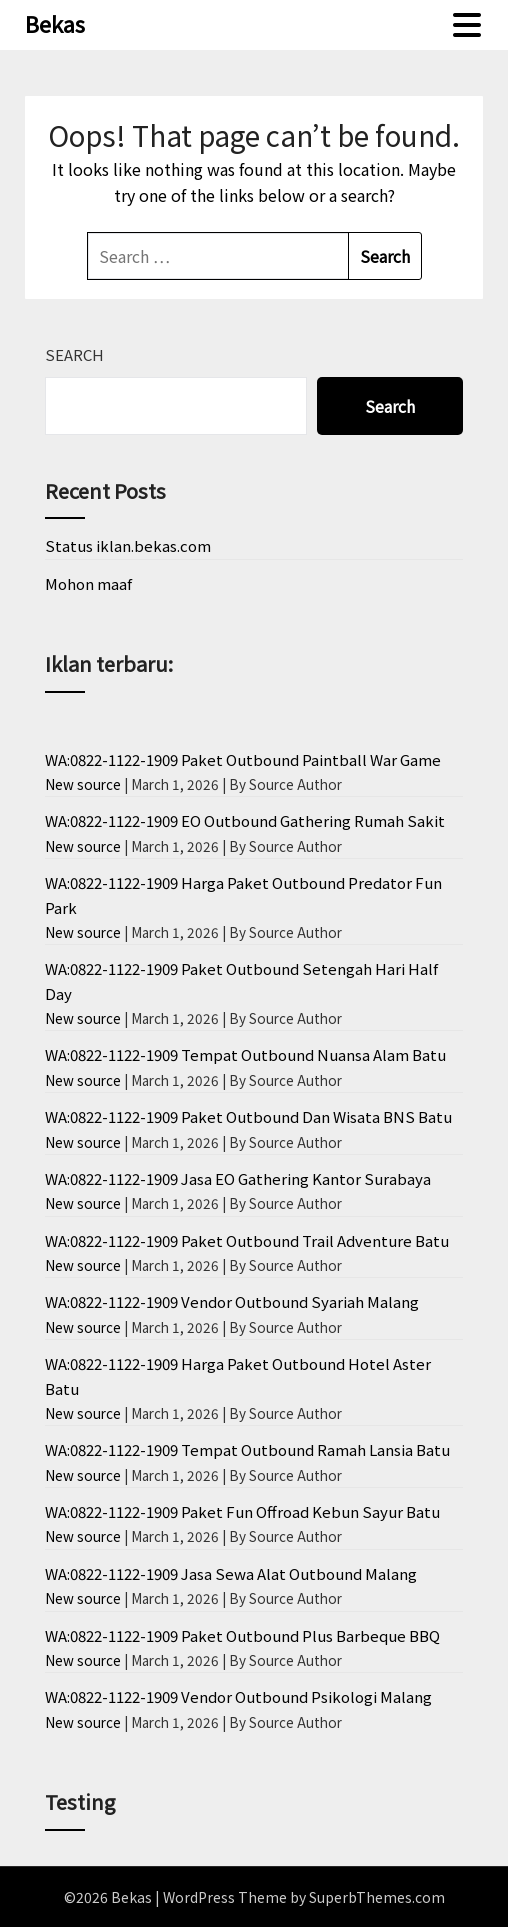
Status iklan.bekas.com (128, 545)
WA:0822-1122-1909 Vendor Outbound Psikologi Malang (238, 1696)
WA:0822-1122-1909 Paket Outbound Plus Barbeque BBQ (242, 1635)
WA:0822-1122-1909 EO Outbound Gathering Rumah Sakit (245, 820)
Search (74, 354)
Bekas (55, 23)
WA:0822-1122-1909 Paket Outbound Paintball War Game (243, 759)
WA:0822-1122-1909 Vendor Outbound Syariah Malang (232, 1301)
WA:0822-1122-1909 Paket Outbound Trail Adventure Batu (247, 1240)
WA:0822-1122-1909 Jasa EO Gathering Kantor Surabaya (238, 1178)
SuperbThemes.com (377, 1897)
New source (83, 784)
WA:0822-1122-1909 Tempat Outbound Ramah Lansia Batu (247, 1449)
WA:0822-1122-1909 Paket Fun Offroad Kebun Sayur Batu (242, 1511)
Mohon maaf (88, 583)
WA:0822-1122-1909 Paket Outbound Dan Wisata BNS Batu (248, 1116)
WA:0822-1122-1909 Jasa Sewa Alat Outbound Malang (231, 1573)
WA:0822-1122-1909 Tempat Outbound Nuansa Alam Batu (245, 1054)
